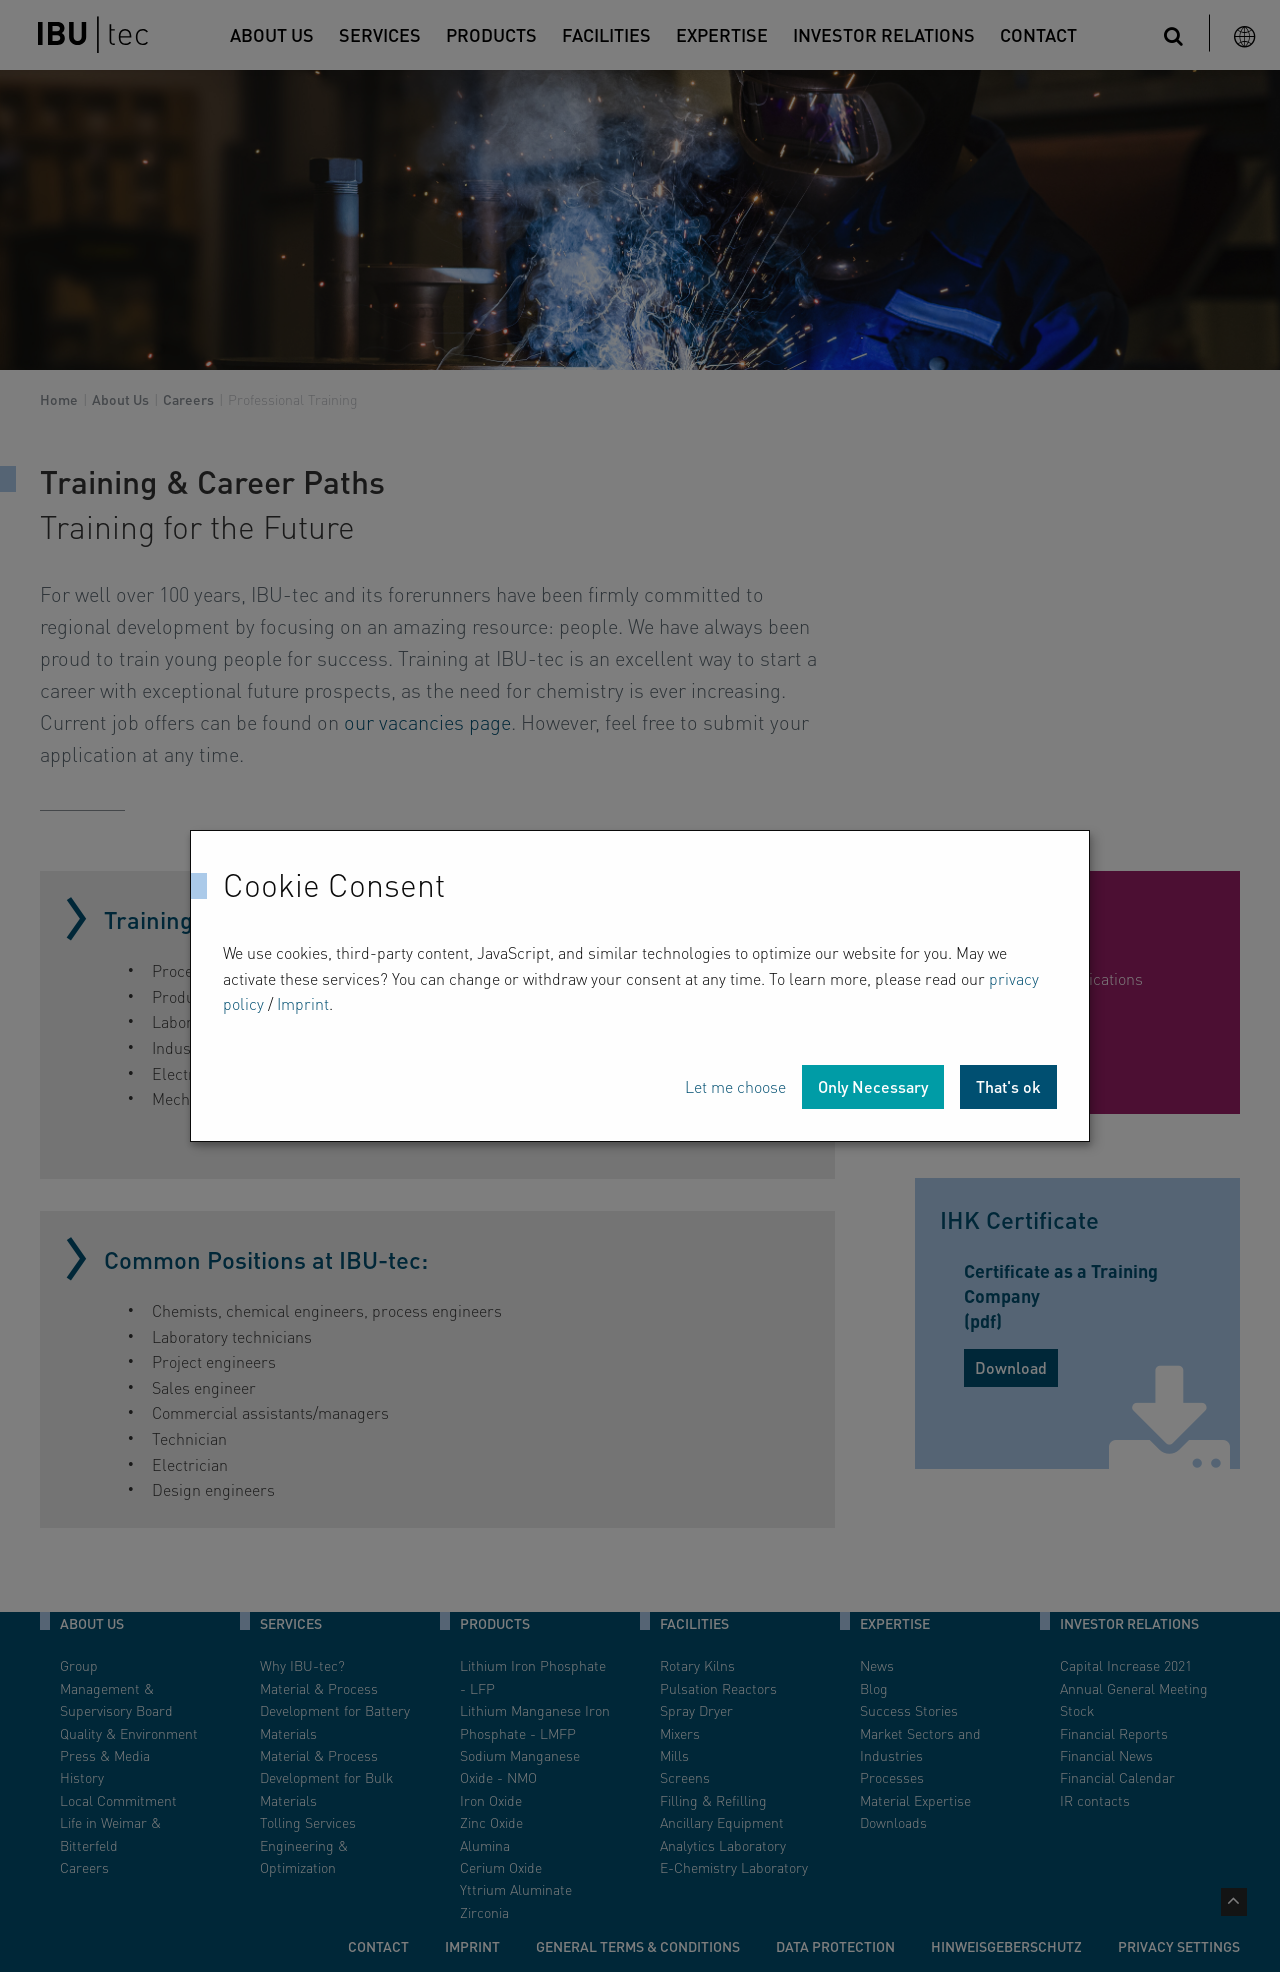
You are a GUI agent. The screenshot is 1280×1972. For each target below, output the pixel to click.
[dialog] (640, 986)
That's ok (1008, 1086)
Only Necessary (873, 1086)
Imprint (303, 1003)
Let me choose (735, 1086)
